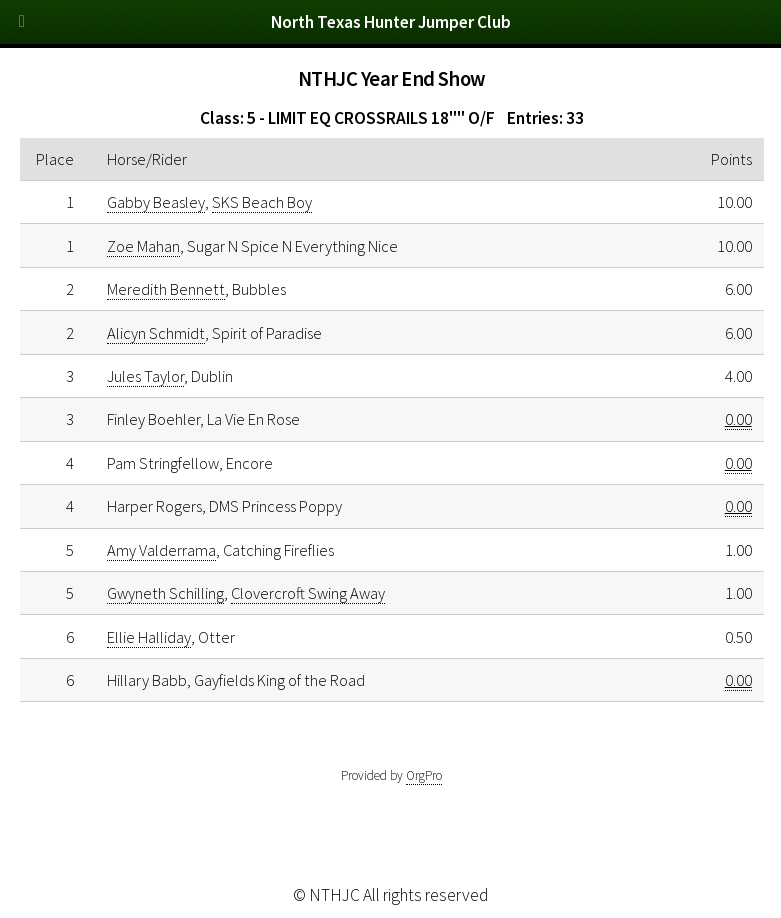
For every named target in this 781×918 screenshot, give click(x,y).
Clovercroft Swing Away (308, 593)
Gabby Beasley (156, 202)
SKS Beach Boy (262, 202)
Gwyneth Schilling (165, 593)
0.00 (738, 419)
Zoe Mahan (143, 246)
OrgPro (424, 775)
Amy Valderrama (161, 550)
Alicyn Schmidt (156, 333)
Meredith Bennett (166, 289)
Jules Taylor (145, 376)
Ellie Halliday (149, 637)
